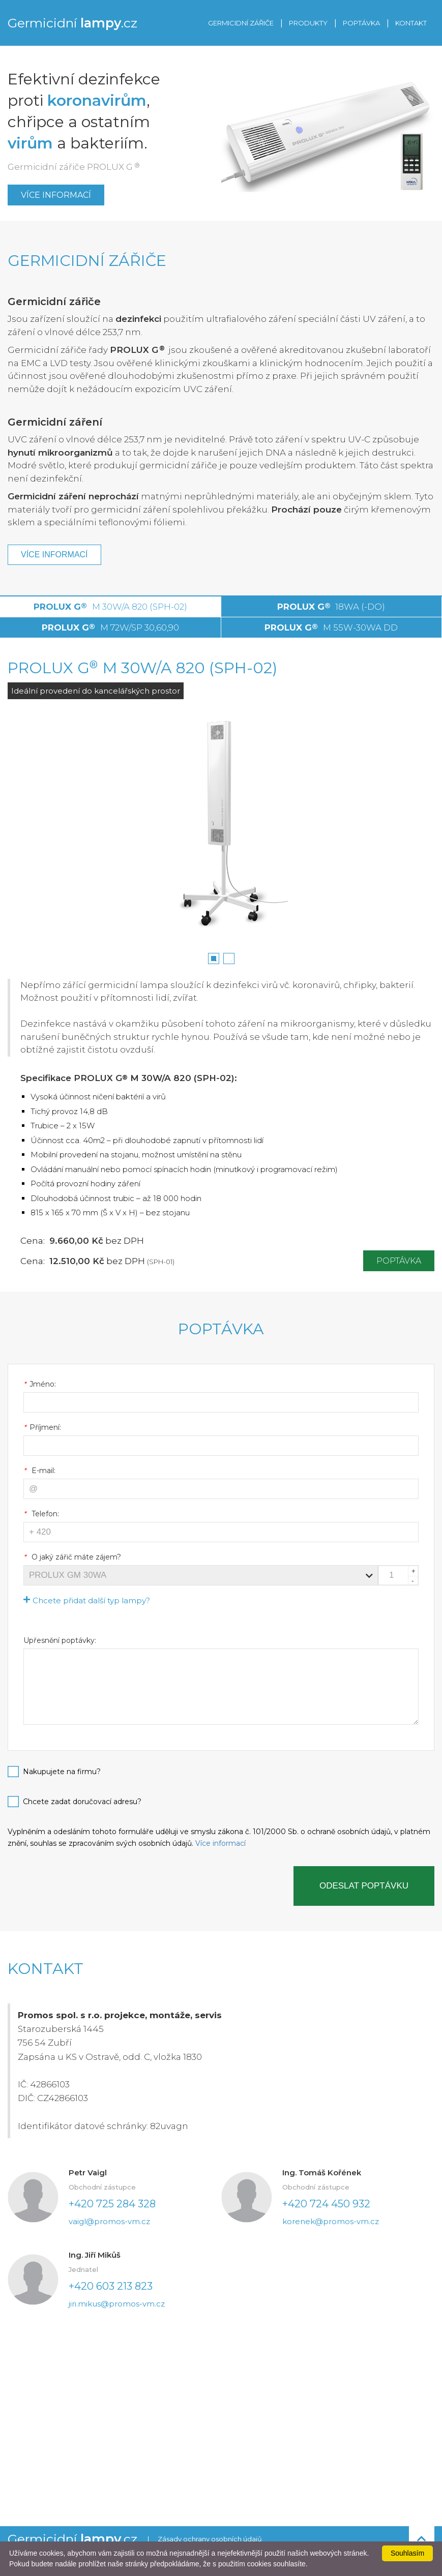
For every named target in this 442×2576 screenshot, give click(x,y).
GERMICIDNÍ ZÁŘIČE (241, 23)
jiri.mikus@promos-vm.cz (117, 2304)
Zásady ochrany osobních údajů (210, 2539)
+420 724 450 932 (326, 2204)
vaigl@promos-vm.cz (109, 2221)
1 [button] (216, 961)
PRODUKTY (308, 23)
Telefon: (41, 1513)
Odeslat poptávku (363, 1886)
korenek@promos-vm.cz (330, 2221)
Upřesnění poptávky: (59, 1640)
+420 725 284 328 (112, 2204)
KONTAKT (411, 23)
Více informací (56, 195)
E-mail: (39, 1470)
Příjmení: (42, 1427)
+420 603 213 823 (111, 2286)
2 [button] (231, 961)
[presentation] (85, 1886)
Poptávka (398, 1261)
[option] (221, 831)
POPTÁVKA (361, 23)
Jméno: (39, 1384)
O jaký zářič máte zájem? (72, 1557)
